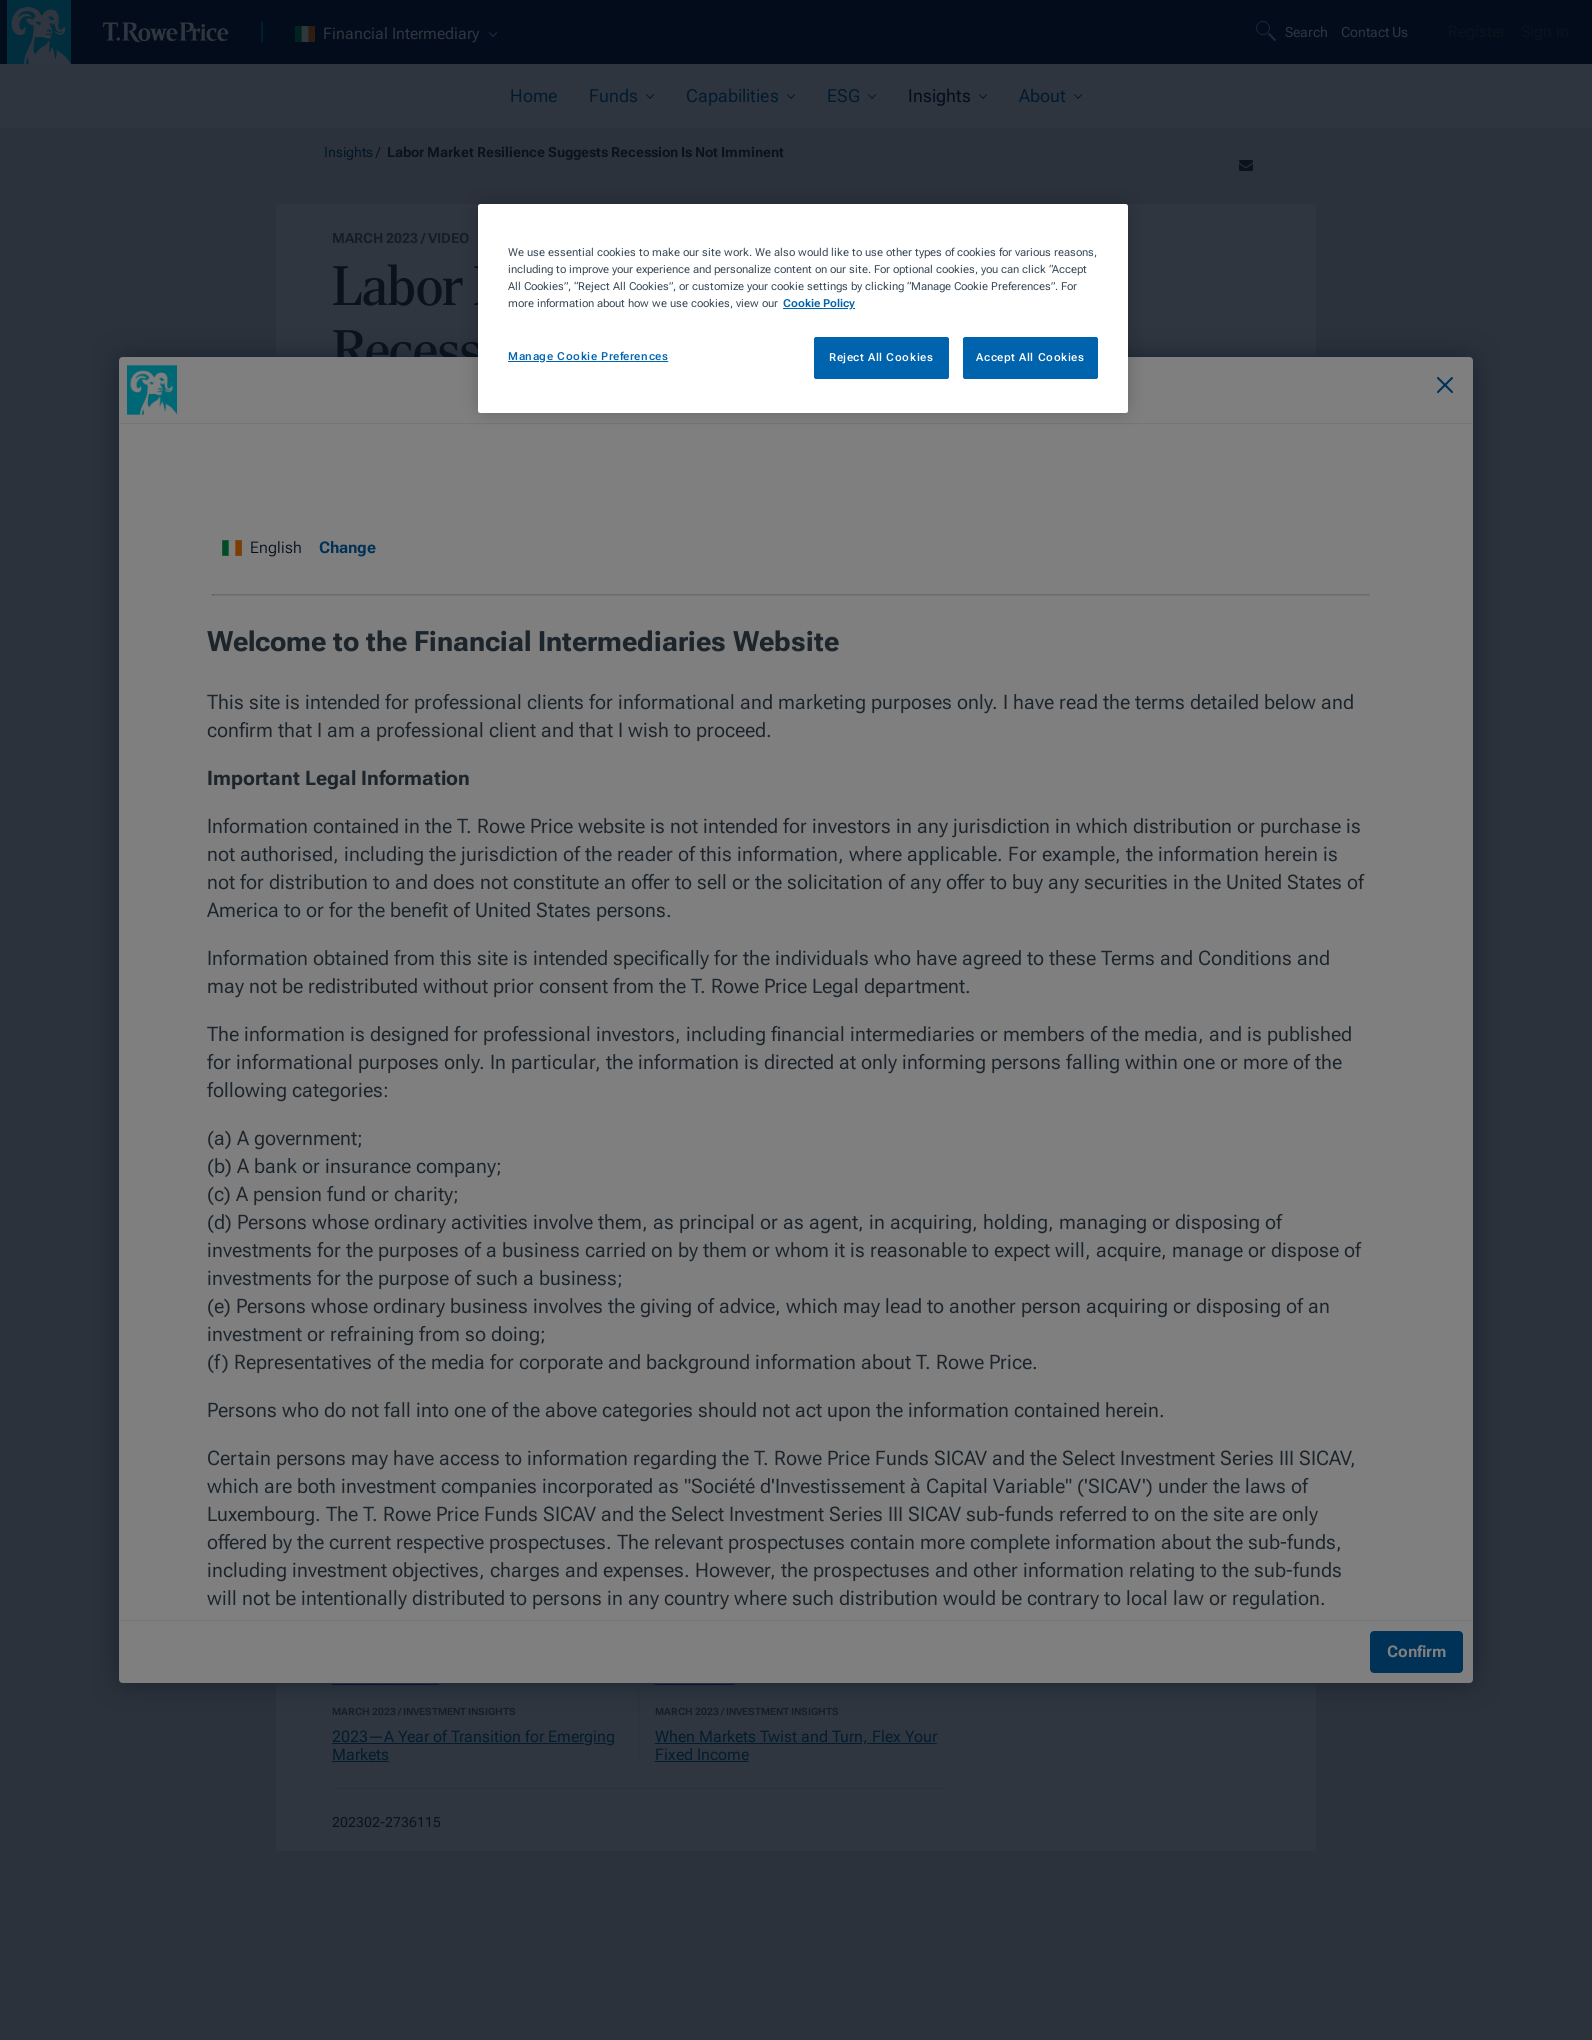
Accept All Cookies (1030, 357)
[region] (803, 308)
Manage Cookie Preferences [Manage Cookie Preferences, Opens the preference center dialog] (588, 356)
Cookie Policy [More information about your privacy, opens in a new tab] (819, 303)
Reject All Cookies (881, 357)
